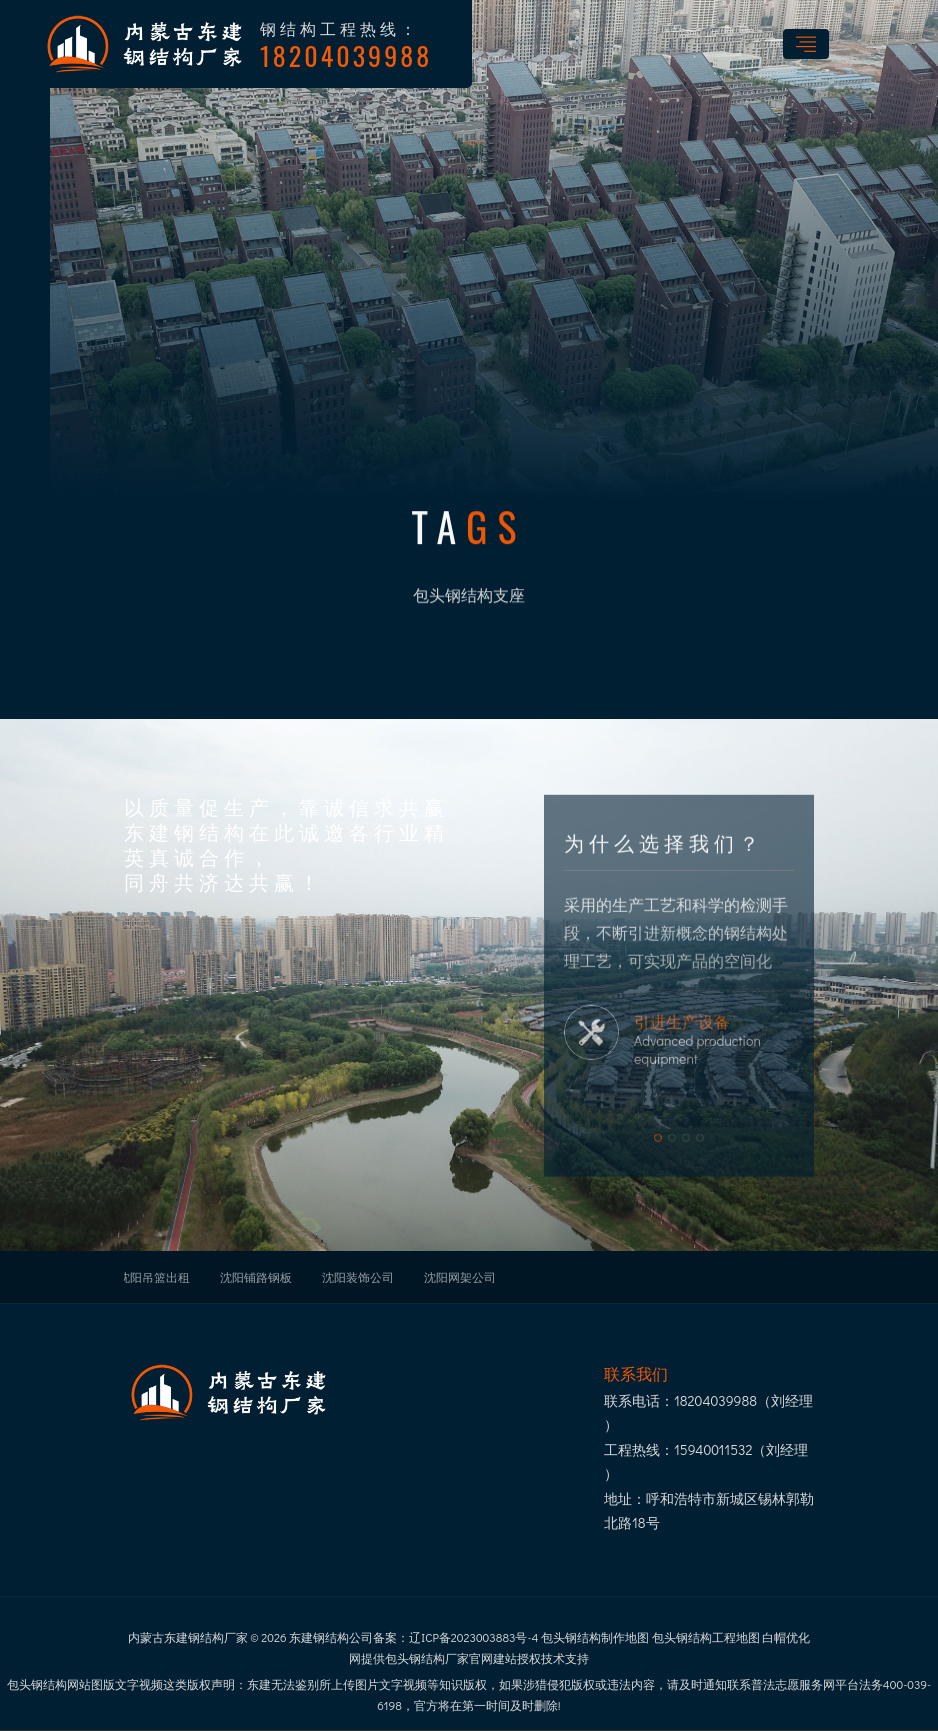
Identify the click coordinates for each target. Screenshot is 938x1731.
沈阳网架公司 (460, 1277)
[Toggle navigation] (806, 44)
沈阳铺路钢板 (256, 1277)
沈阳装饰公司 (358, 1277)
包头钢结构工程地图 (706, 1637)
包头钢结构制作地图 (595, 1637)
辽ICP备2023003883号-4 (473, 1637)
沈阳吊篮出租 (154, 1277)
